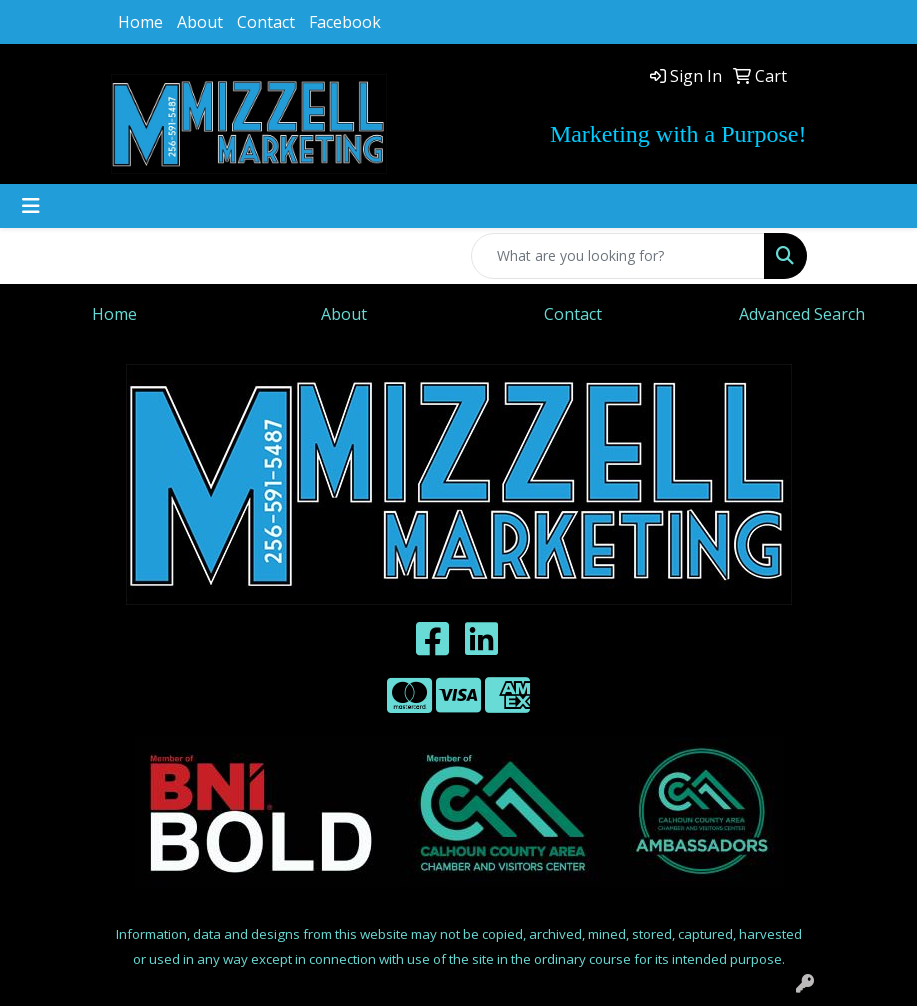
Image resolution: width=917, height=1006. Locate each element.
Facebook (345, 22)
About (200, 22)
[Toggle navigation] (31, 206)
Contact (266, 22)
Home (140, 22)
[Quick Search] (618, 256)
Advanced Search (802, 314)
